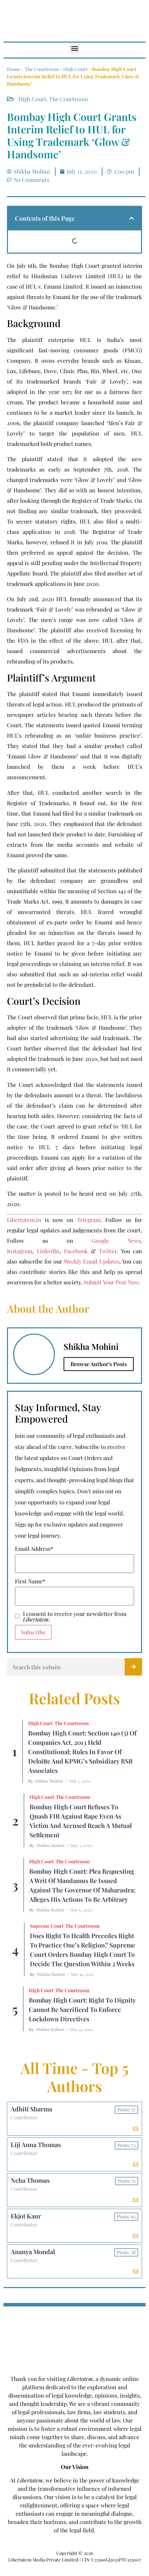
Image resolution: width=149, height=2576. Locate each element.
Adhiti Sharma (31, 2109)
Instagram (19, 1251)
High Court (75, 69)
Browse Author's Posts (99, 1364)
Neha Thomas (30, 2180)
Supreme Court (47, 1926)
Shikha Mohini (49, 1781)
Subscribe (33, 1632)
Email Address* (34, 1548)
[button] (74, 48)
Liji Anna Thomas (36, 2145)
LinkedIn (48, 1251)
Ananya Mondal (33, 2252)
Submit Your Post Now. (112, 1282)
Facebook (76, 1251)
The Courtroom (42, 69)
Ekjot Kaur (26, 2216)
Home (13, 69)
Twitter (108, 1251)
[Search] (133, 1667)
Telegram (88, 1219)
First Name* (30, 1581)
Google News (116, 1240)
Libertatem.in (24, 1219)
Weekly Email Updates (92, 1261)
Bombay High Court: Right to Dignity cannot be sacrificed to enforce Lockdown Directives (82, 2009)
